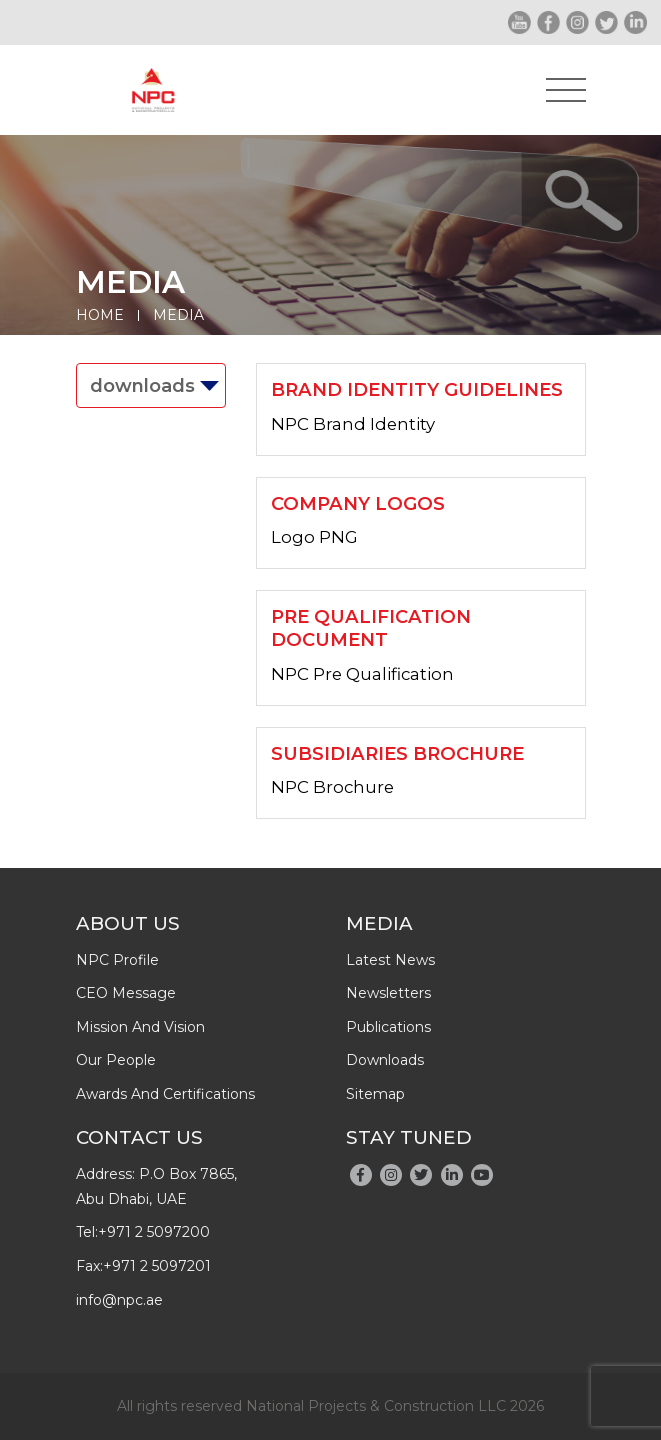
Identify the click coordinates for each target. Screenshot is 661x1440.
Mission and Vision (140, 1027)
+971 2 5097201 (157, 1266)
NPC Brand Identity (353, 424)
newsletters (388, 993)
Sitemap (375, 1094)
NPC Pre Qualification (362, 674)
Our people (116, 1060)
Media (178, 315)
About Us (128, 923)
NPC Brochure (332, 787)
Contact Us (139, 1137)
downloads (385, 1060)
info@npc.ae (119, 1300)
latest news (390, 960)
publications (388, 1027)
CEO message (126, 993)
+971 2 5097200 (154, 1232)
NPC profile (117, 960)
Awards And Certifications (165, 1094)
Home (100, 315)
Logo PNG (314, 537)
